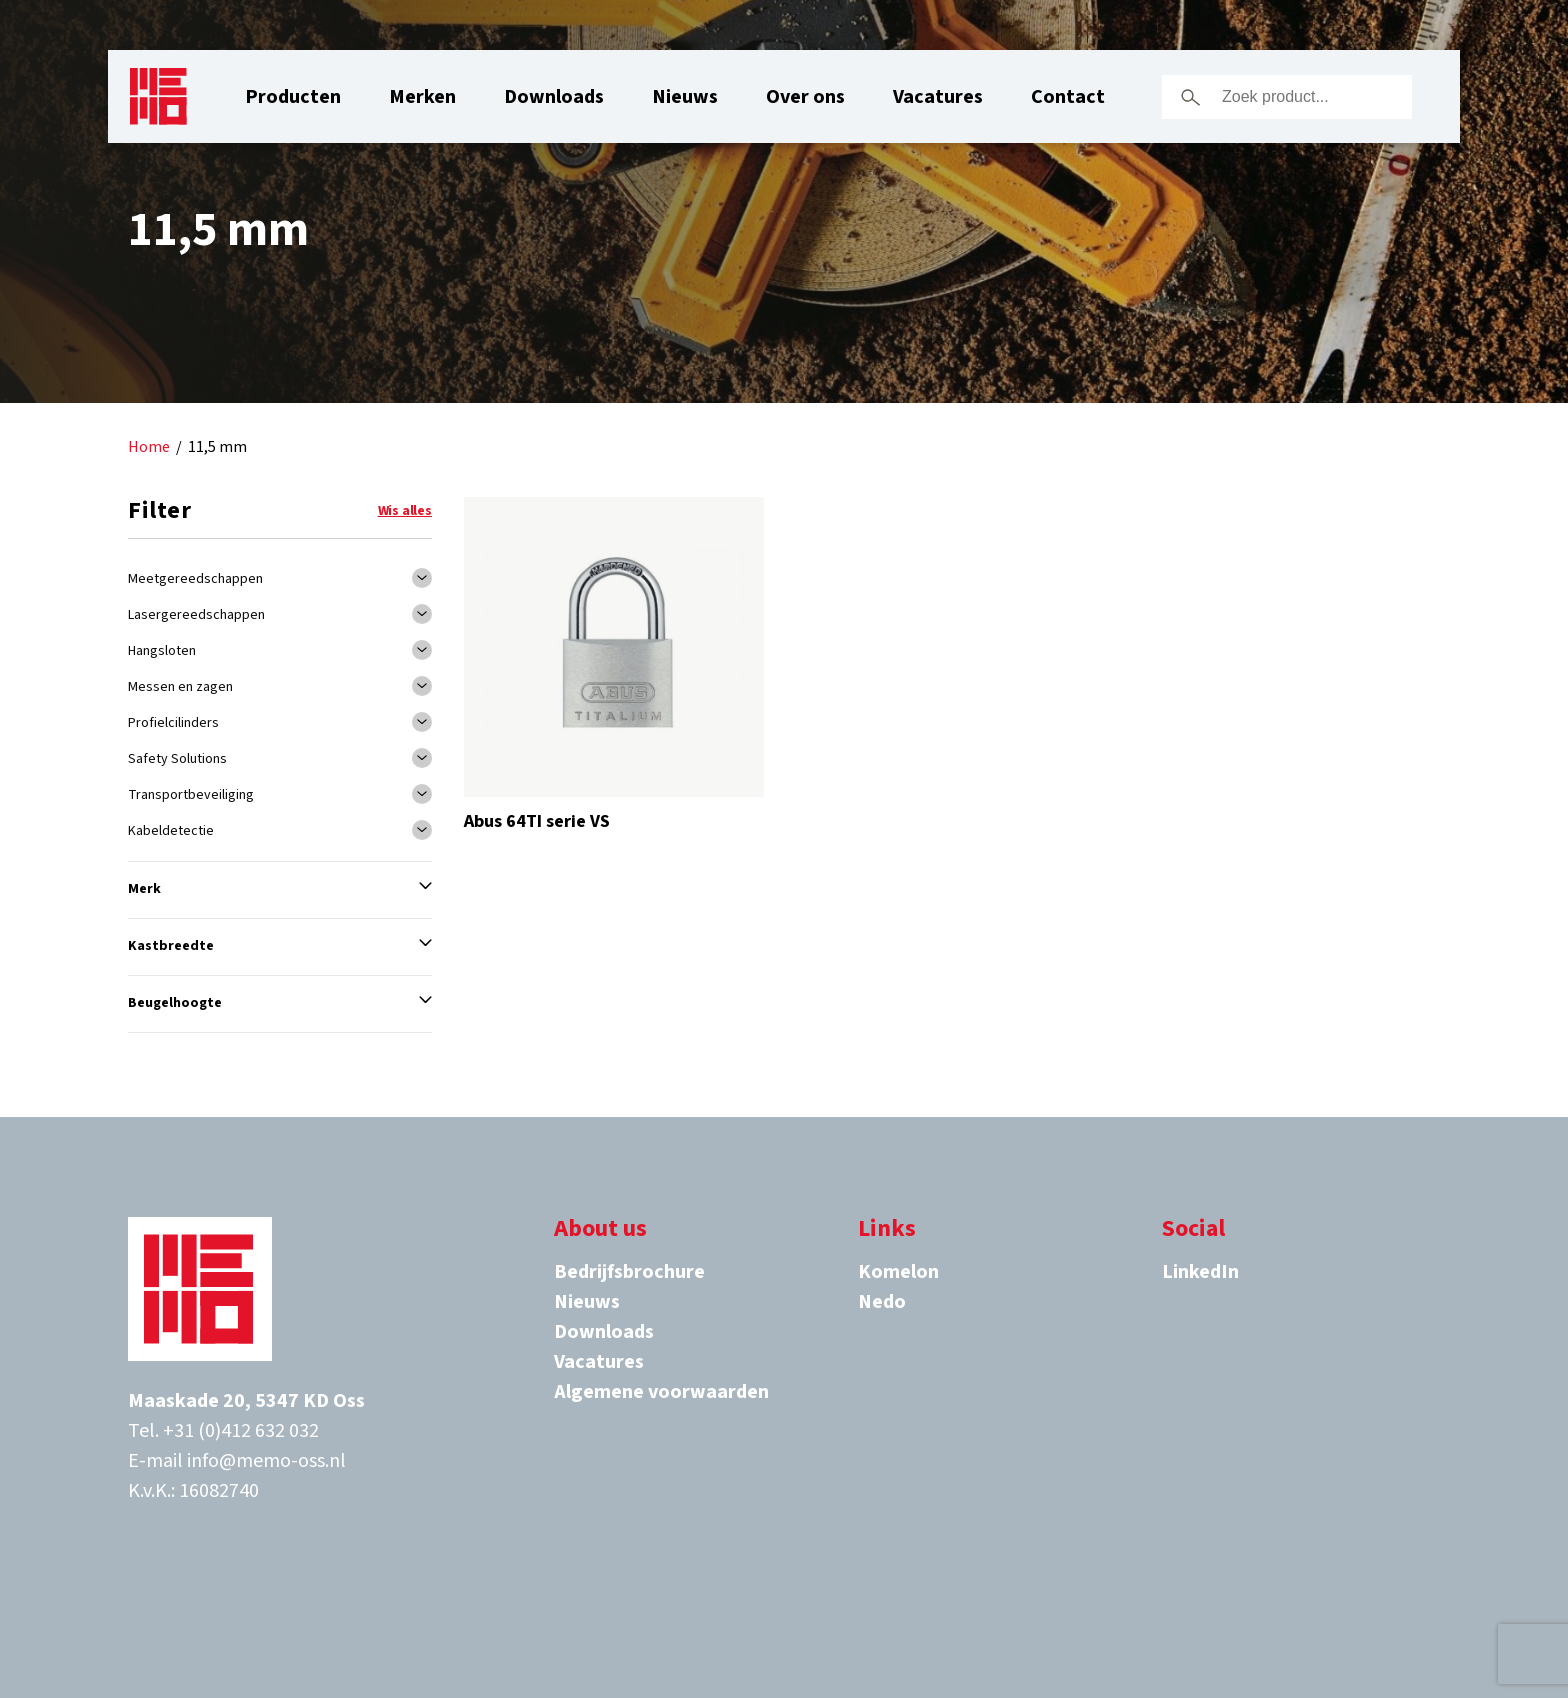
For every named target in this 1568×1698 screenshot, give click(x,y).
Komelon (898, 1272)
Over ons (805, 97)
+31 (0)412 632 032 (241, 1431)
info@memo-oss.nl (266, 1461)
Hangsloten (162, 651)
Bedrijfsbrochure (629, 1272)
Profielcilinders (173, 723)
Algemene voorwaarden (661, 1392)
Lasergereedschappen (196, 615)
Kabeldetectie (171, 831)
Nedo (882, 1302)
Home (149, 447)
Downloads (554, 97)
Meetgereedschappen (195, 579)
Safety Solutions (177, 759)
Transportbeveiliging (191, 795)
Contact (1068, 97)
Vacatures (938, 97)
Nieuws (685, 97)
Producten (293, 97)
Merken (422, 97)
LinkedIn (1200, 1272)
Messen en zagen (180, 687)
